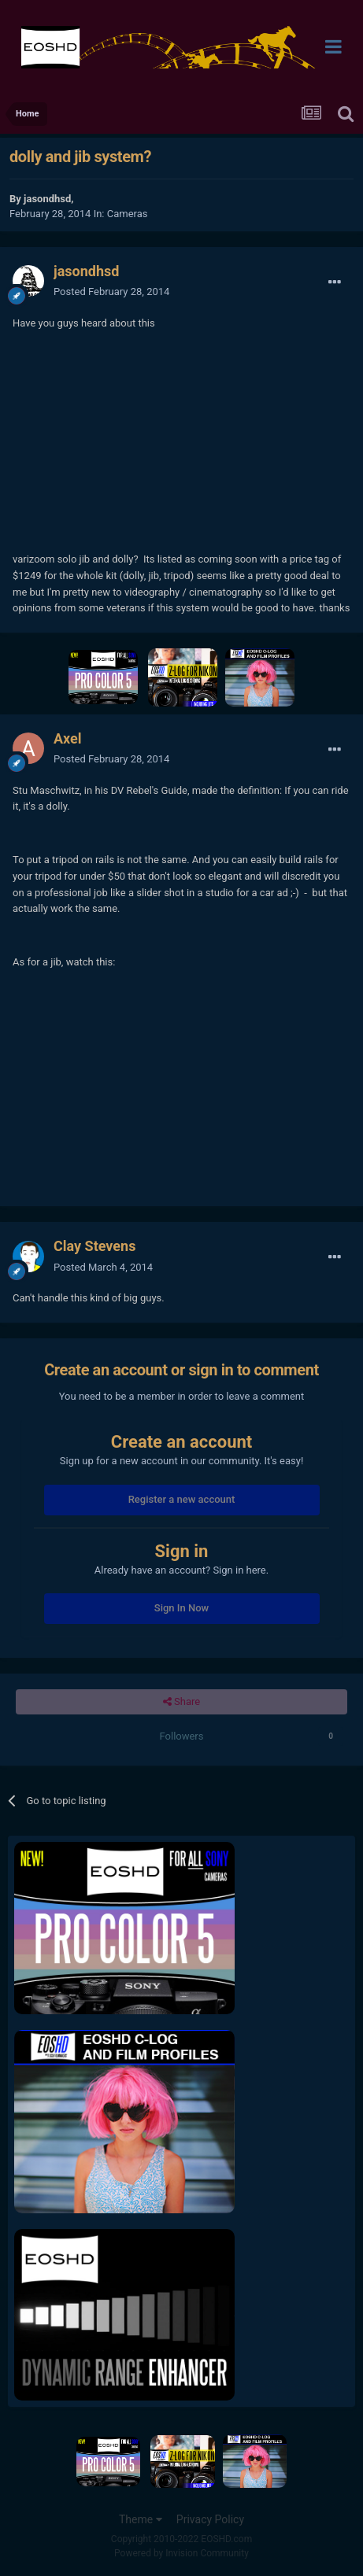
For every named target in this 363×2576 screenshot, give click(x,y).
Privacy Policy (210, 2519)
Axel (68, 738)
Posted (111, 291)
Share (181, 1702)
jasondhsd (47, 199)
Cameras (127, 214)
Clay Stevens (94, 1246)
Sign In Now (181, 1608)
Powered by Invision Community (181, 2553)
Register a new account (181, 1499)
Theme (140, 2519)
